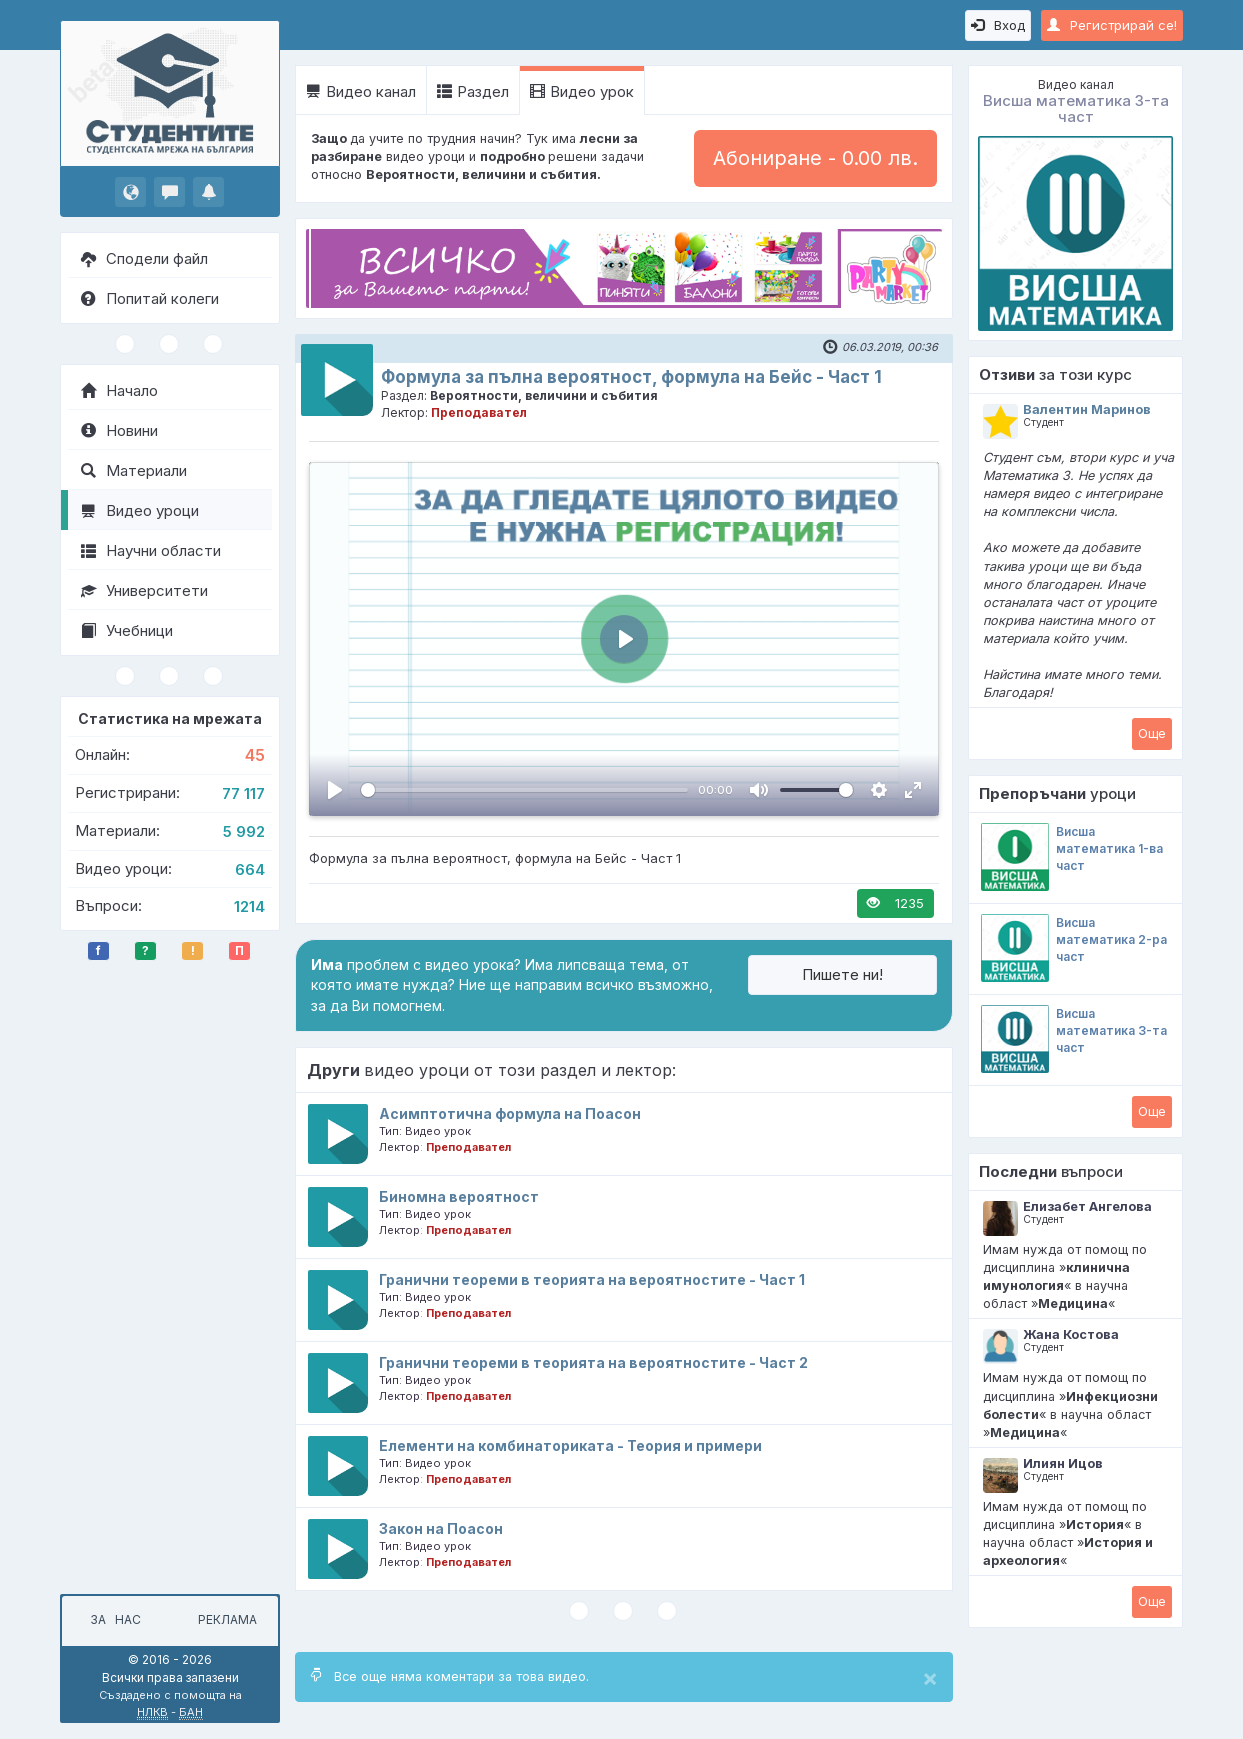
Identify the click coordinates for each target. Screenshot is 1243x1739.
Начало (119, 390)
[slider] (524, 790)
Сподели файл (144, 258)
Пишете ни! (842, 974)
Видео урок (582, 91)
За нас (112, 1619)
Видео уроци (140, 510)
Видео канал (361, 91)
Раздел (473, 91)
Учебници (127, 630)
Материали (134, 470)
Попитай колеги (150, 298)
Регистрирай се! (1112, 25)
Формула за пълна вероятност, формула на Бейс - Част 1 (631, 377)
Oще (1152, 733)
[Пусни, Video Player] (335, 790)
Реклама (227, 1619)
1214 (249, 906)
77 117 (243, 793)
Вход (998, 25)
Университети (144, 590)
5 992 (244, 831)
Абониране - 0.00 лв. (815, 158)
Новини (119, 430)
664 (250, 869)
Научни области (151, 550)
